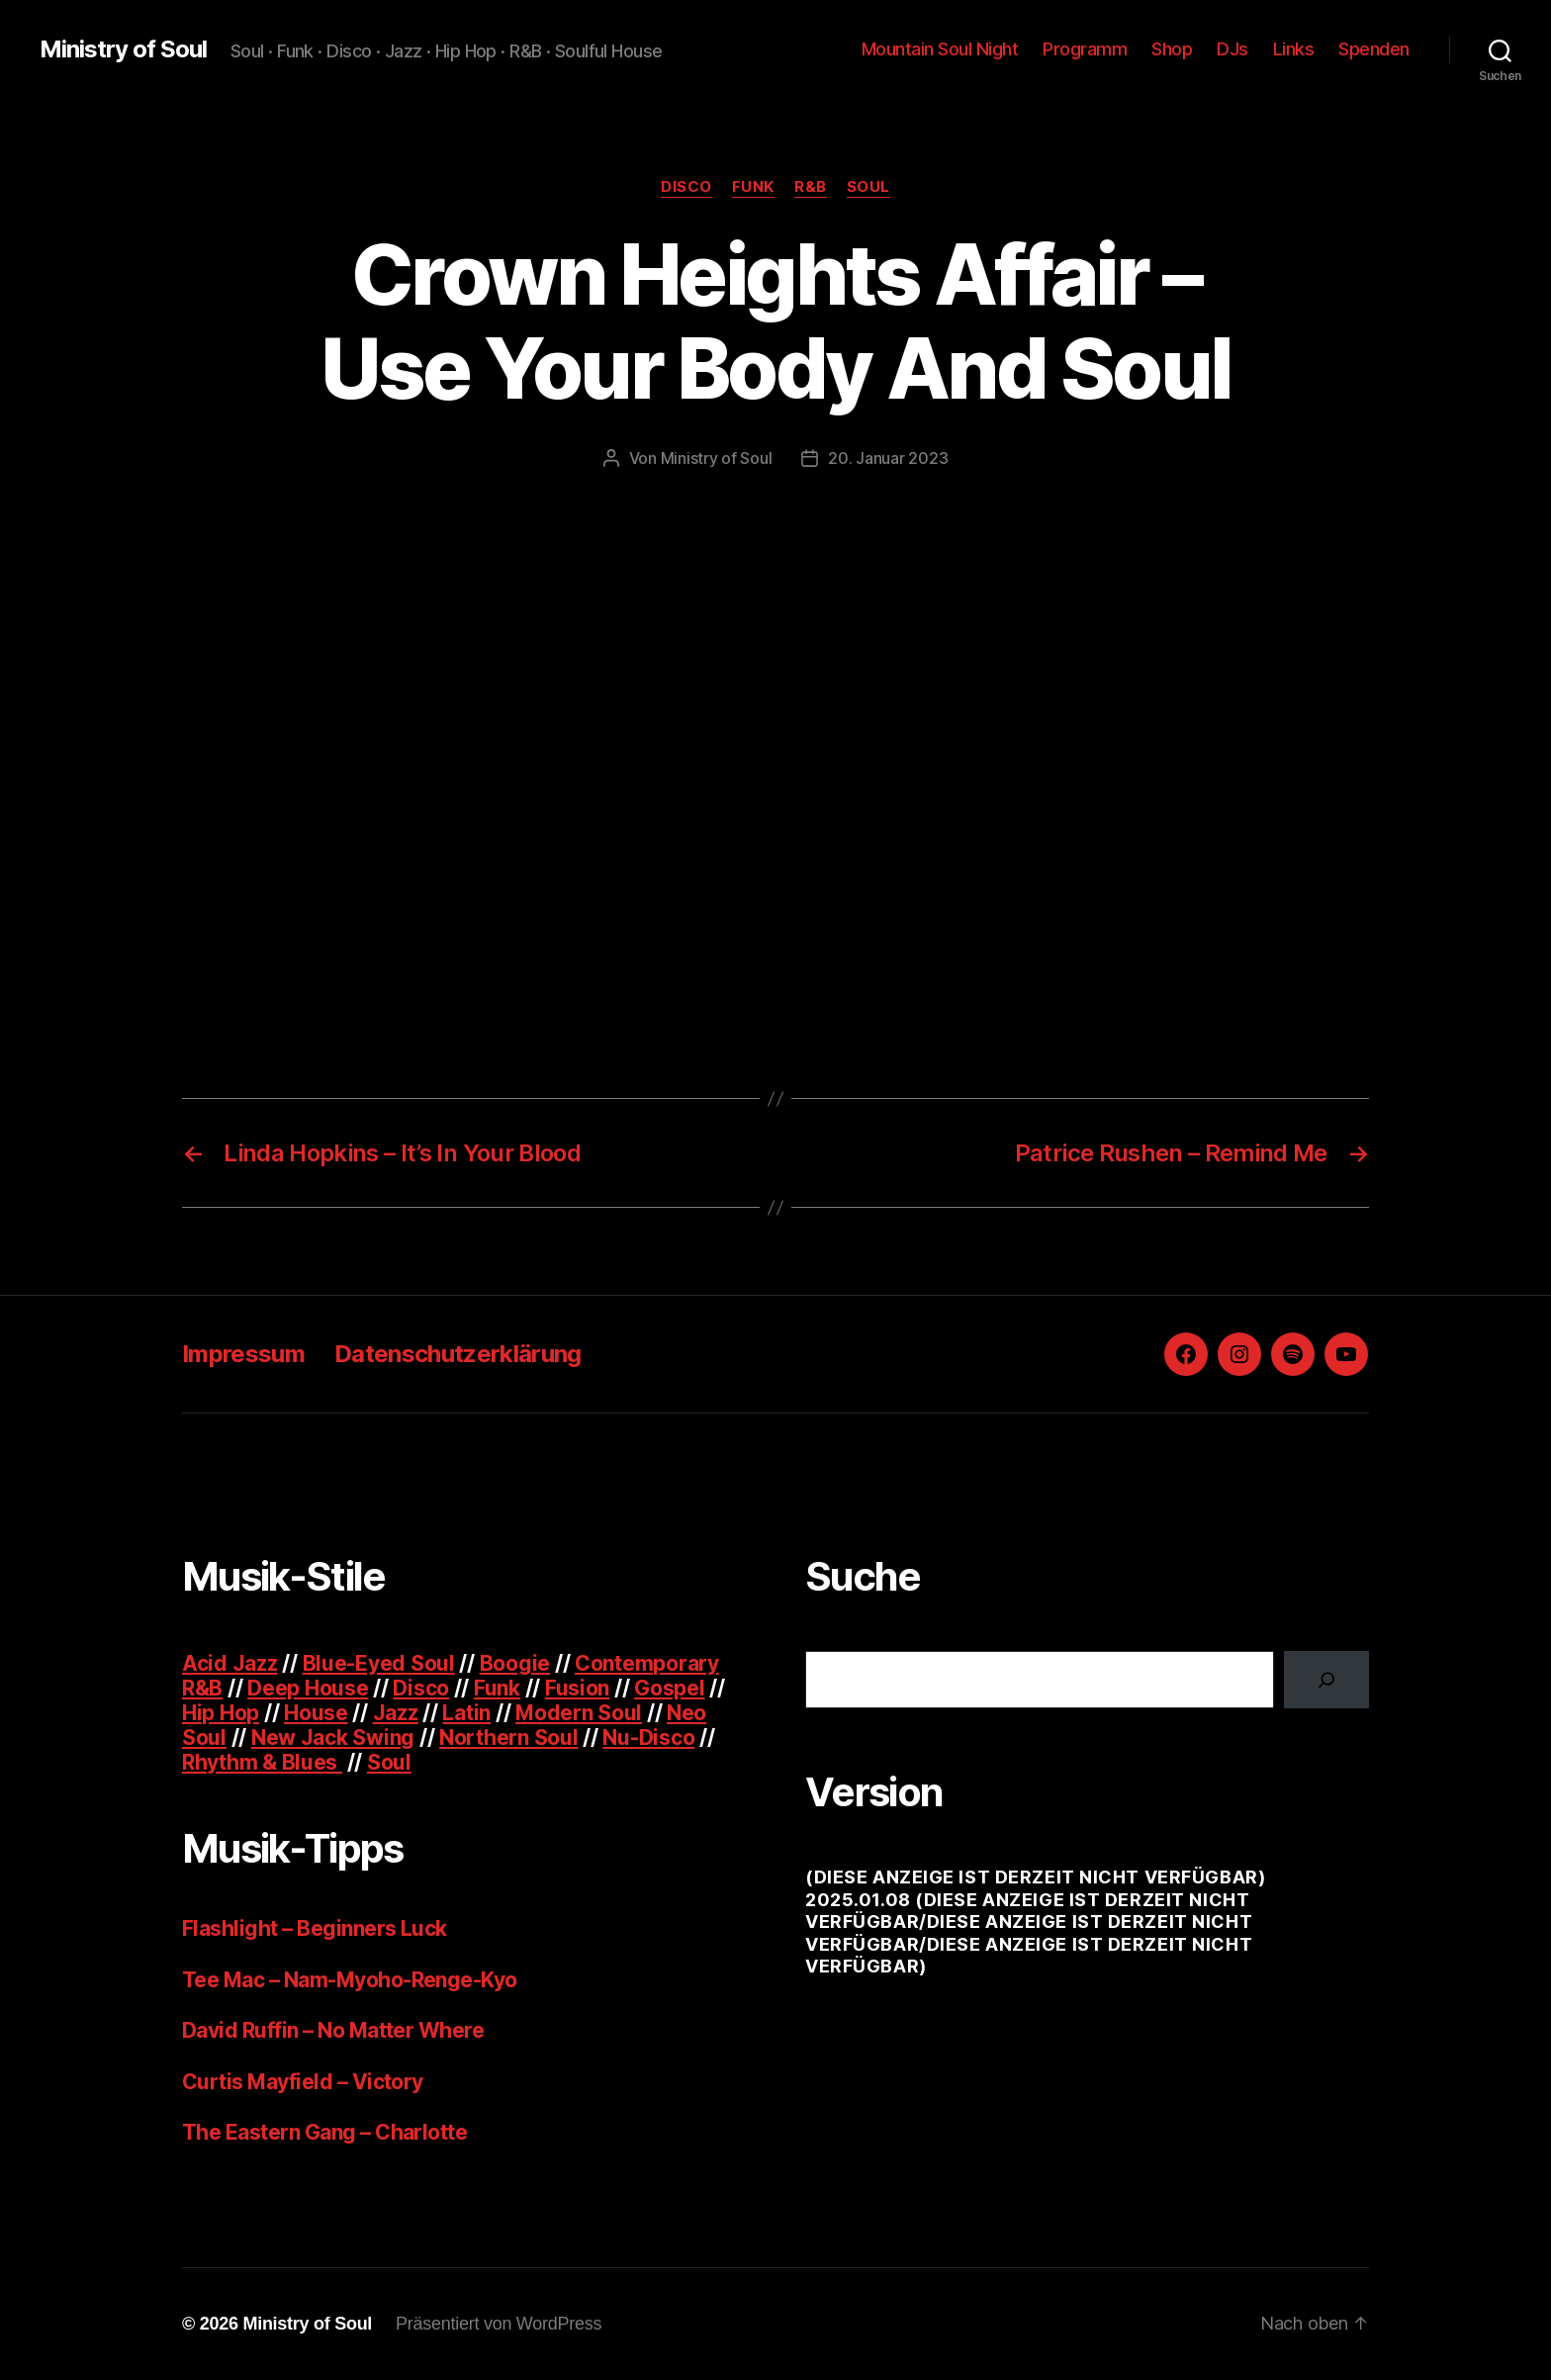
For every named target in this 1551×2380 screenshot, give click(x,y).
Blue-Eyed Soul (379, 1663)
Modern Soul (578, 1712)
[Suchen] (1326, 1679)
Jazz (395, 1712)
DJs (1232, 49)
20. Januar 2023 (888, 458)
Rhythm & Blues (262, 1762)
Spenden (1374, 49)
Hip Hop (220, 1712)
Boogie (515, 1663)
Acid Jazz (230, 1663)
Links (1294, 49)
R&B (810, 187)
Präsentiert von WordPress (498, 2324)
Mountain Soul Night (940, 49)
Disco (686, 187)
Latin (466, 1712)
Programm (1085, 49)
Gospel (669, 1688)
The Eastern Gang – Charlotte (324, 2132)
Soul (868, 187)
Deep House (307, 1688)
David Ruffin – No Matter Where (333, 2030)
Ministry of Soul (123, 49)
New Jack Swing (332, 1737)
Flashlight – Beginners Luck (314, 1928)
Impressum (243, 1353)
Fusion (577, 1688)
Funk (753, 187)
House (316, 1712)
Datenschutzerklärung (458, 1353)
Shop (1171, 49)
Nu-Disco (648, 1737)
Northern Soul (509, 1737)
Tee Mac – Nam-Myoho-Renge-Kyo (349, 1980)
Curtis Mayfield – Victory (302, 2081)
